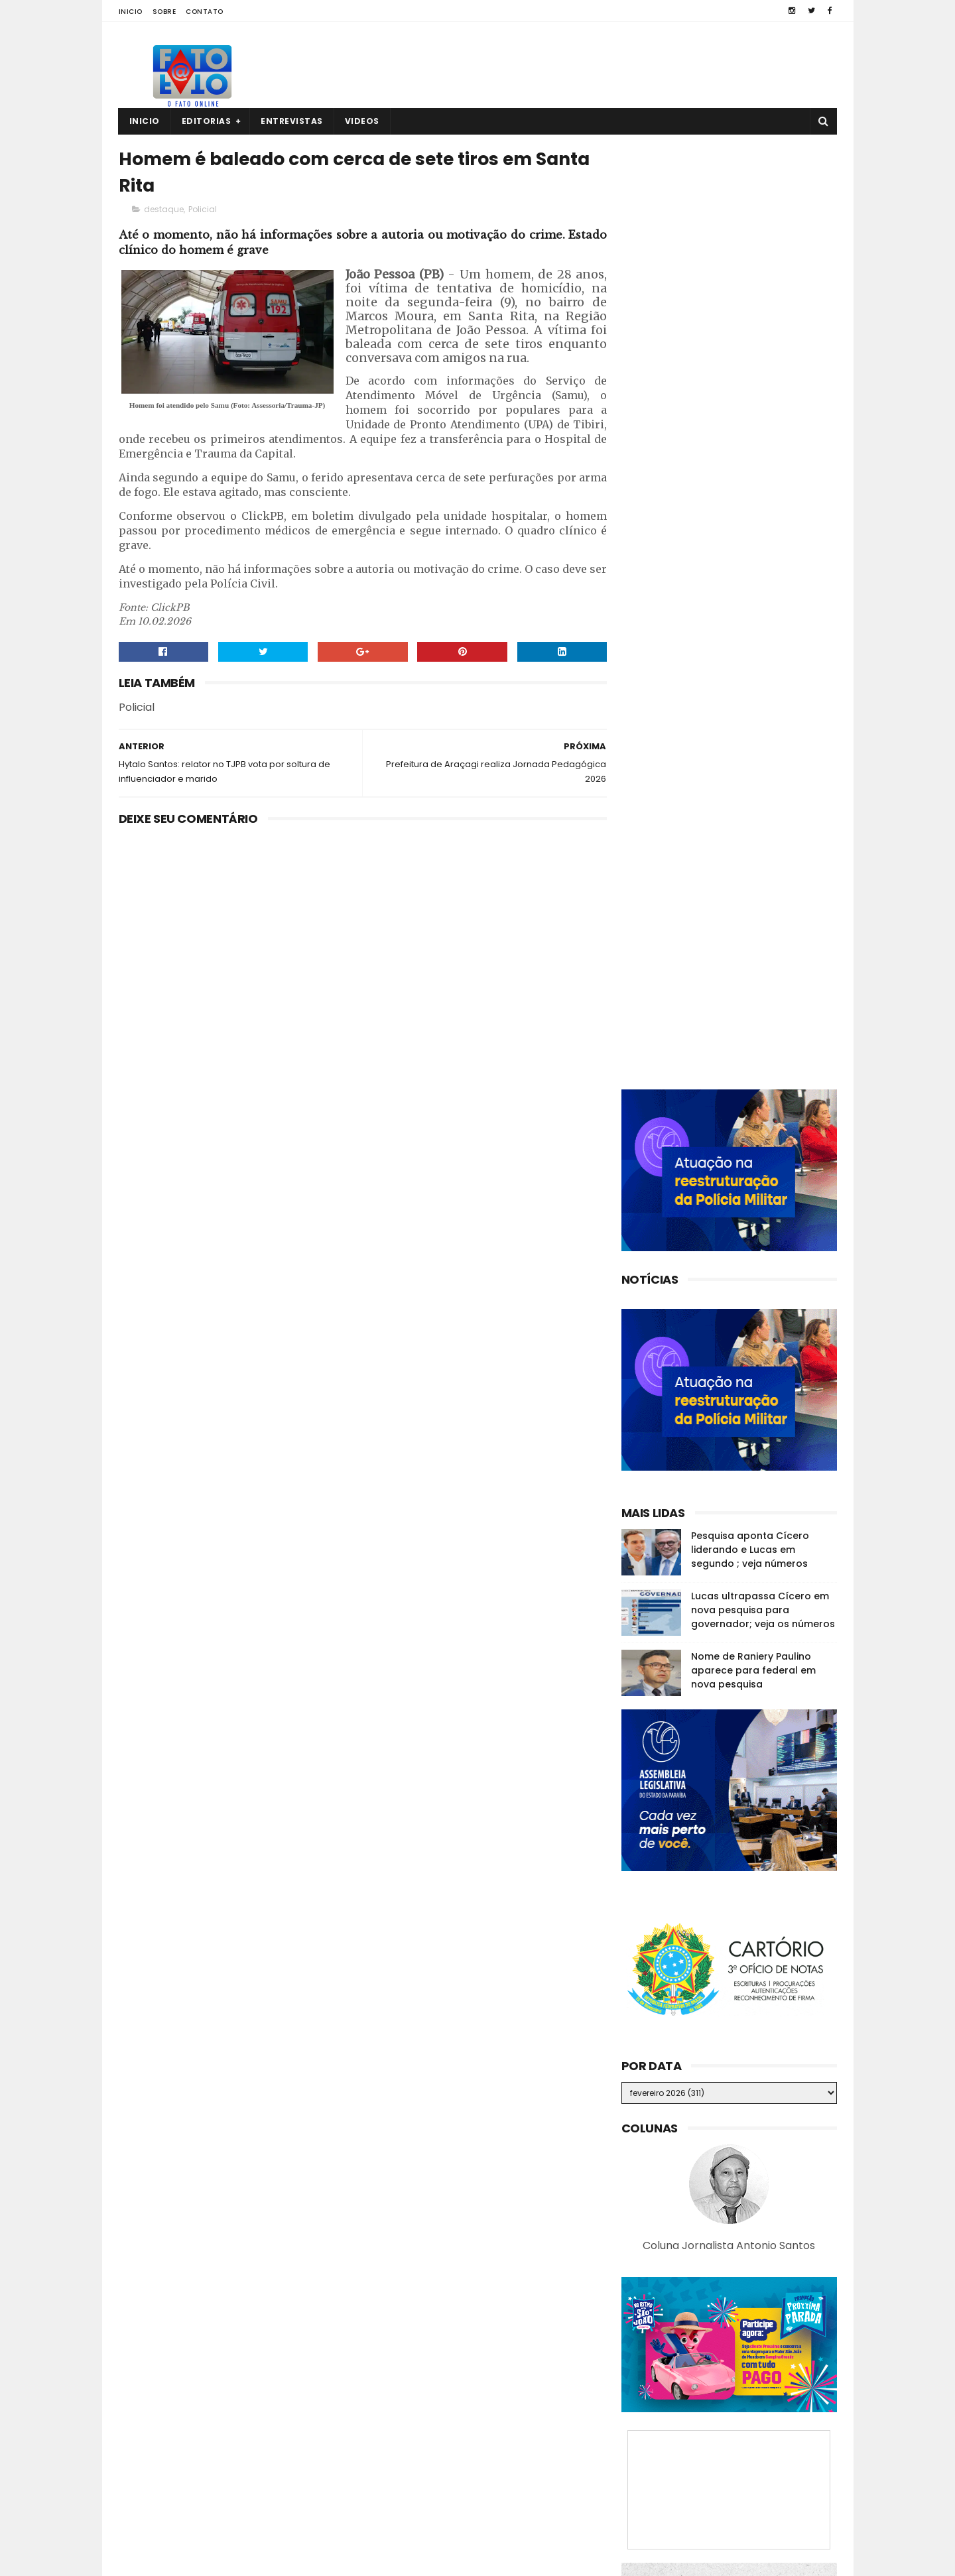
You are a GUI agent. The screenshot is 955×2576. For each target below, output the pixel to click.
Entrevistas (292, 121)
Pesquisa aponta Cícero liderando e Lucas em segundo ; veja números (750, 864)
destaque (164, 209)
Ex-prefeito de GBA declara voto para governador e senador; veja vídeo (755, 2436)
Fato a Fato (224, 2559)
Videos (362, 121)
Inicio (131, 12)
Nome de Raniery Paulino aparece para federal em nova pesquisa (753, 984)
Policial (202, 209)
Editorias (206, 121)
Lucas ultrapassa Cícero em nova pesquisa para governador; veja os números (763, 924)
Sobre (164, 12)
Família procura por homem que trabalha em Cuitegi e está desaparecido (755, 2497)
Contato (204, 12)
